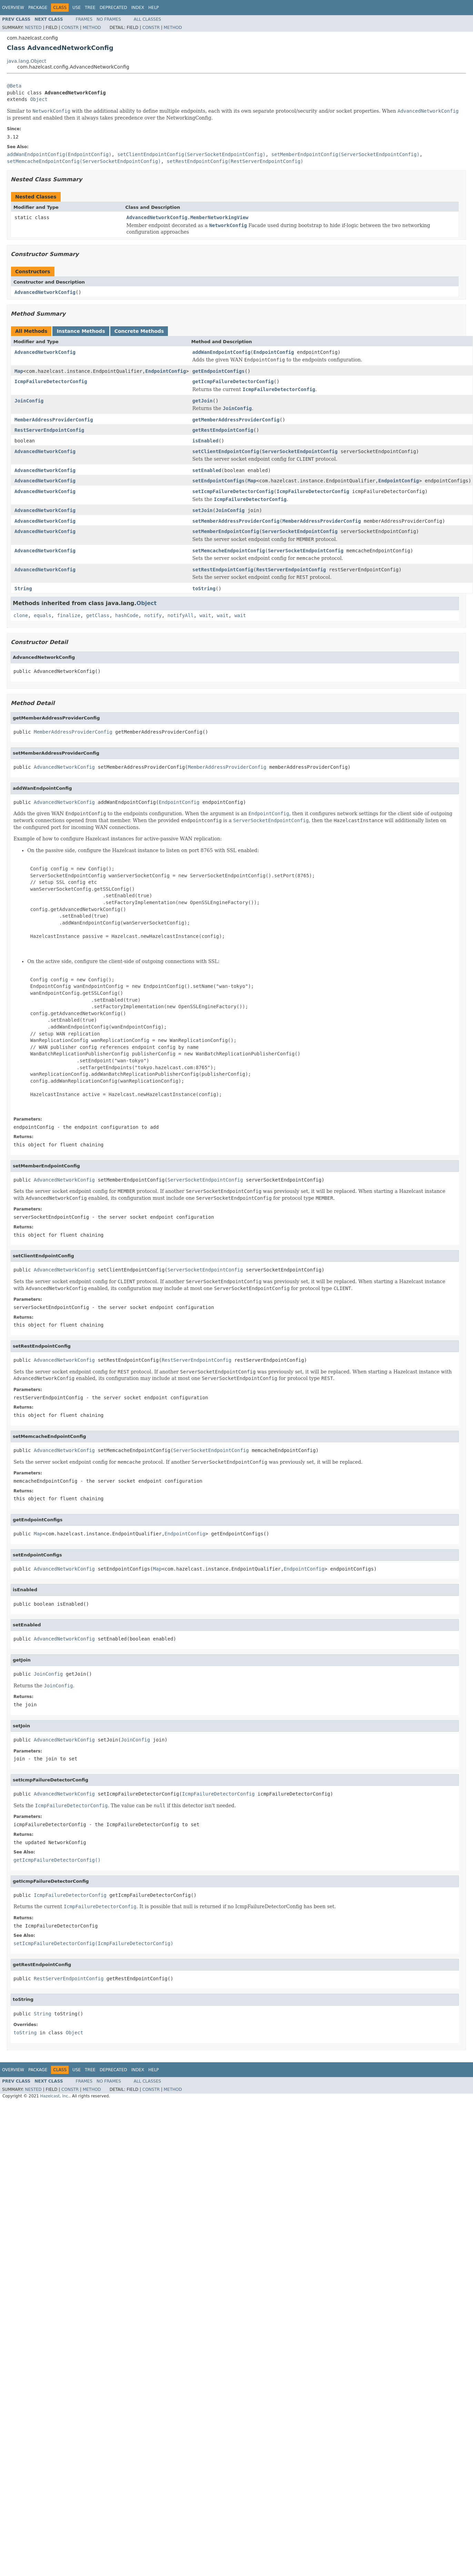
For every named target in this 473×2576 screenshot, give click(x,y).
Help (153, 7)
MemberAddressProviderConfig (53, 419)
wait (205, 615)
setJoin (202, 510)
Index (137, 7)
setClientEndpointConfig (225, 451)
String (23, 588)
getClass (97, 615)
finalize (68, 615)
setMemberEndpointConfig (225, 531)
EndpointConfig (273, 352)
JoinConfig (28, 400)
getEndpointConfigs (218, 371)
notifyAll (181, 615)
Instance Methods (81, 331)
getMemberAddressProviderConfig (236, 419)
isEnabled (205, 440)
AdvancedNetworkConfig (45, 292)
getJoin (202, 400)
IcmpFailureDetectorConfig (50, 381)
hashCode (126, 615)
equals (42, 615)
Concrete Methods (139, 331)
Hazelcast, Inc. (54, 2096)
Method (92, 27)
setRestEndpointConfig (222, 569)
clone (20, 615)
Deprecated (113, 7)
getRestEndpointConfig (222, 430)
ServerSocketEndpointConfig (300, 451)
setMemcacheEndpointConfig (228, 550)
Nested (33, 27)
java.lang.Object (26, 61)
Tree (90, 7)
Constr (70, 27)
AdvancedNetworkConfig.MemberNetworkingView (188, 217)
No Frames (109, 19)
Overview (13, 7)
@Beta (14, 86)
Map (18, 371)
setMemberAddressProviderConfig (236, 521)
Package (37, 7)
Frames (84, 19)
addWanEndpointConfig (221, 352)
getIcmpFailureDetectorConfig (233, 381)
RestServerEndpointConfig (49, 430)
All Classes (147, 19)
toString (203, 588)
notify (153, 615)
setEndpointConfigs (218, 480)
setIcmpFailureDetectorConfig (233, 491)
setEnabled (206, 470)
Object (39, 99)
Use (76, 7)
